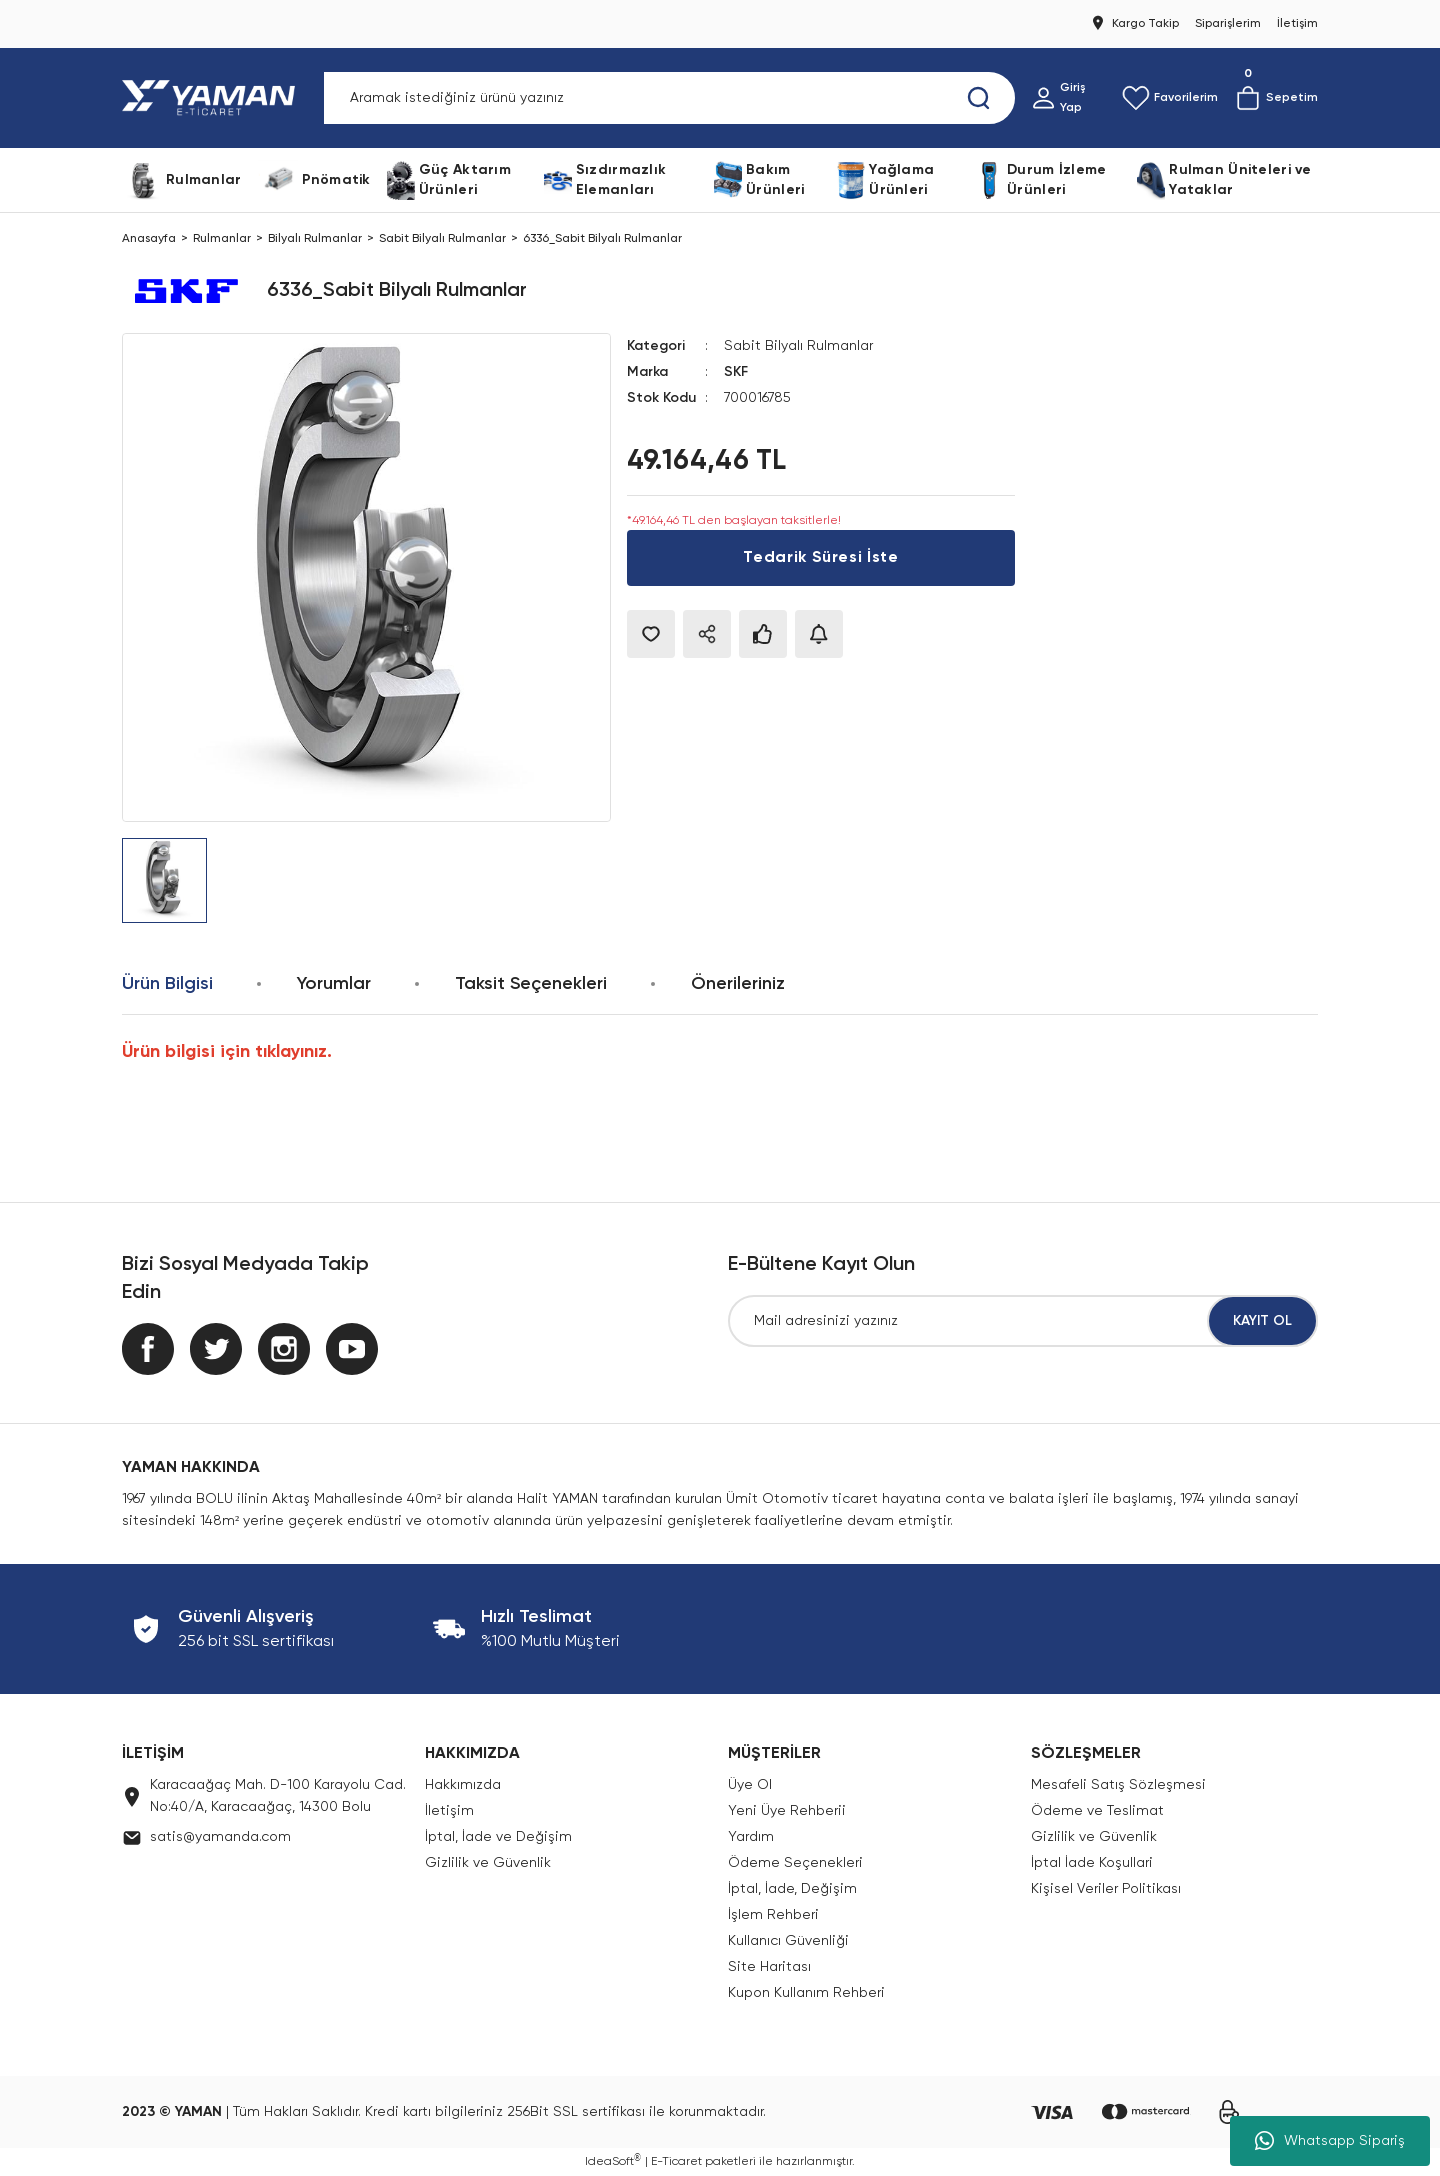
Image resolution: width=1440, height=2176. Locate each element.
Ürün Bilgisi (167, 984)
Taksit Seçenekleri (531, 984)
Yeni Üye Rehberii (787, 1811)
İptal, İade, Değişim (792, 1889)
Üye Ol (750, 1785)
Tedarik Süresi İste (820, 558)
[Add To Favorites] (651, 634)
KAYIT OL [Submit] (1262, 1321)
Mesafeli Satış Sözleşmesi (1118, 1785)
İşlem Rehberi (773, 1915)
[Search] (669, 98)
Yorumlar (334, 984)
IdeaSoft (613, 2161)
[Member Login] (1068, 98)
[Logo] (212, 98)
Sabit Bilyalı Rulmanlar (798, 346)
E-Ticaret (676, 2162)
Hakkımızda (463, 1785)
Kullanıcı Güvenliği (788, 1941)
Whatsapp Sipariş (1330, 2141)
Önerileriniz (738, 984)
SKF (736, 372)
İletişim (449, 1811)
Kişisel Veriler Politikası (1106, 1889)
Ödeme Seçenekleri (795, 1863)
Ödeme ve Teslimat (1097, 1811)
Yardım (751, 1837)
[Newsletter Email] (1023, 1321)
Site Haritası (769, 1967)
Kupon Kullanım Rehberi (806, 1993)
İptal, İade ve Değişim (498, 1837)
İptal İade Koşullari (1092, 1863)
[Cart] (1276, 98)
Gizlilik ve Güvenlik (488, 1863)
